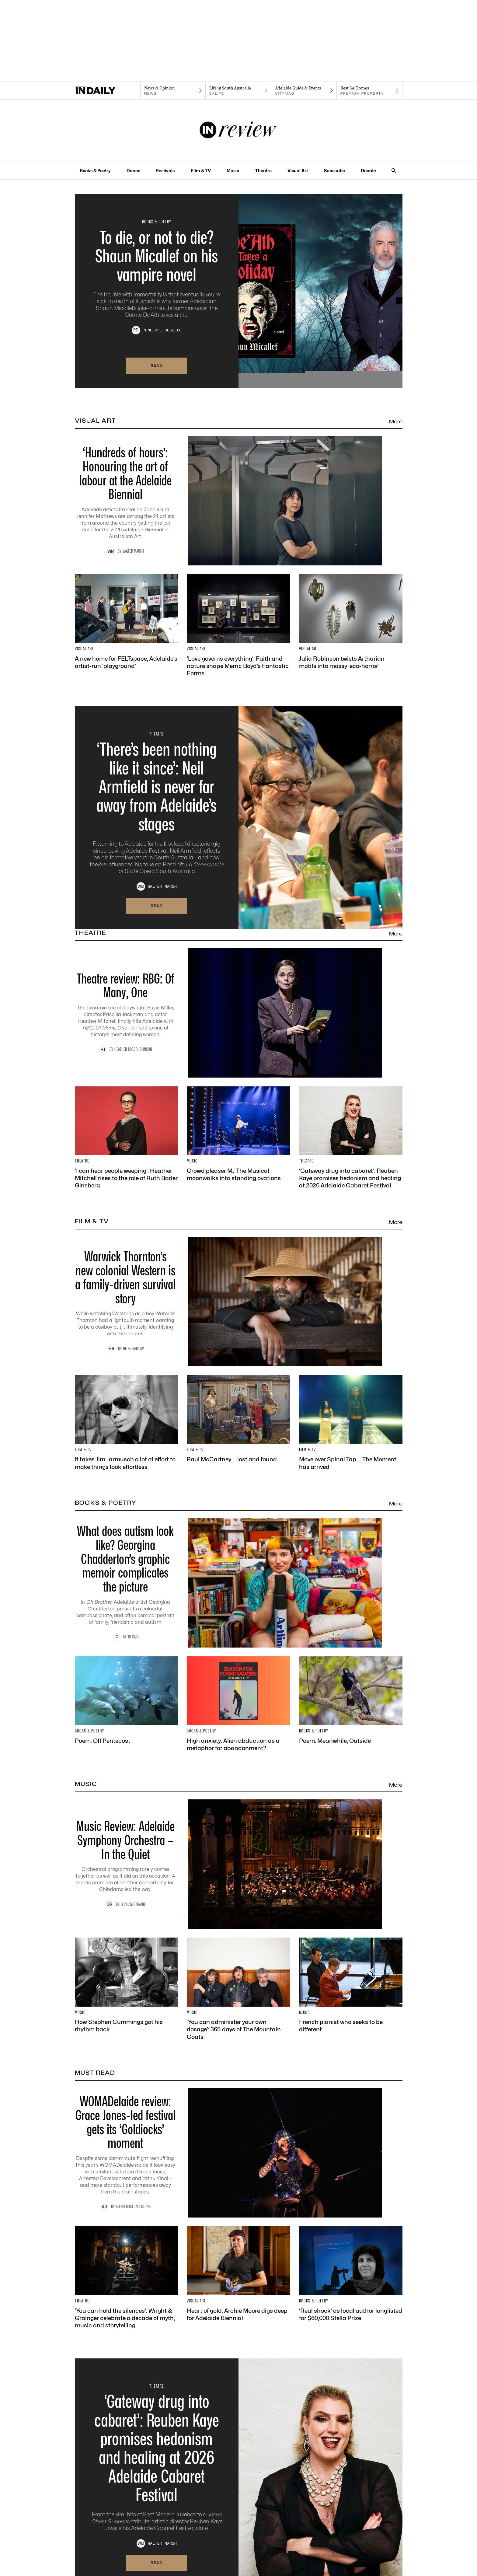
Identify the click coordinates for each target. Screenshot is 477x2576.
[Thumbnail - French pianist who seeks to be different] (350, 1985)
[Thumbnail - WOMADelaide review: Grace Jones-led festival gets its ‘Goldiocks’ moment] (238, 2153)
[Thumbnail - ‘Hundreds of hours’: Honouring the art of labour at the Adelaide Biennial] (238, 500)
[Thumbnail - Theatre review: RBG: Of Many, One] (238, 1013)
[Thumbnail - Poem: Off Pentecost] (126, 1700)
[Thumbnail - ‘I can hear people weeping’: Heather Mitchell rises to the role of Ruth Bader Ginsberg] (126, 1137)
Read (157, 365)
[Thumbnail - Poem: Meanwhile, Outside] (350, 1700)
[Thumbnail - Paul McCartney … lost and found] (238, 1419)
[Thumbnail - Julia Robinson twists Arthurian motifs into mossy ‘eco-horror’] (350, 622)
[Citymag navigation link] (304, 91)
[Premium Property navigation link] (369, 91)
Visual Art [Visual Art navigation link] (297, 170)
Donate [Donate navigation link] (368, 170)
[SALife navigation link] (238, 91)
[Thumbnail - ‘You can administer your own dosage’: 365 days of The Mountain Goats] (238, 1989)
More (395, 421)
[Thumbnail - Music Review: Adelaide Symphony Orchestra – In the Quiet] (238, 1864)
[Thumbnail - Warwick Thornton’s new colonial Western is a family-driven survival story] (238, 1301)
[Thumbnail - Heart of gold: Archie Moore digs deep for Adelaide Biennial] (238, 2274)
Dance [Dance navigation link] (133, 170)
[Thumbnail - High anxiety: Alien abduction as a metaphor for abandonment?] (238, 1704)
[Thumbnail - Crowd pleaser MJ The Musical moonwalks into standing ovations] (238, 1134)
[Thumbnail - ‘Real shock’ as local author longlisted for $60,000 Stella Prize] (350, 2274)
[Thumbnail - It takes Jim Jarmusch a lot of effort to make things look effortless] (126, 1422)
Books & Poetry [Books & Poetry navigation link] (95, 170)
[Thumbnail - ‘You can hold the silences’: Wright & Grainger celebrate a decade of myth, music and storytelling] (126, 2277)
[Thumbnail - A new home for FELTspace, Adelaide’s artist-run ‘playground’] (126, 622)
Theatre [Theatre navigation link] (263, 170)
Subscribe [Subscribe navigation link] (334, 170)
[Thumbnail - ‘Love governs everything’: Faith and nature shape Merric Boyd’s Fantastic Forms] (238, 625)
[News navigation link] (173, 91)
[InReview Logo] (239, 130)
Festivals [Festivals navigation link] (165, 170)
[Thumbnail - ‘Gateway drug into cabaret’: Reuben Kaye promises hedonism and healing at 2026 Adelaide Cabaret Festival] (350, 1137)
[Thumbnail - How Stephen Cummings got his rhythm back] (126, 1985)
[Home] (107, 90)
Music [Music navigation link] (233, 170)
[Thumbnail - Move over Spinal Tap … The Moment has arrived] (350, 1422)
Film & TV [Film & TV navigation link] (201, 170)
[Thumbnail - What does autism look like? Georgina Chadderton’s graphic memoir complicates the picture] (238, 1583)
